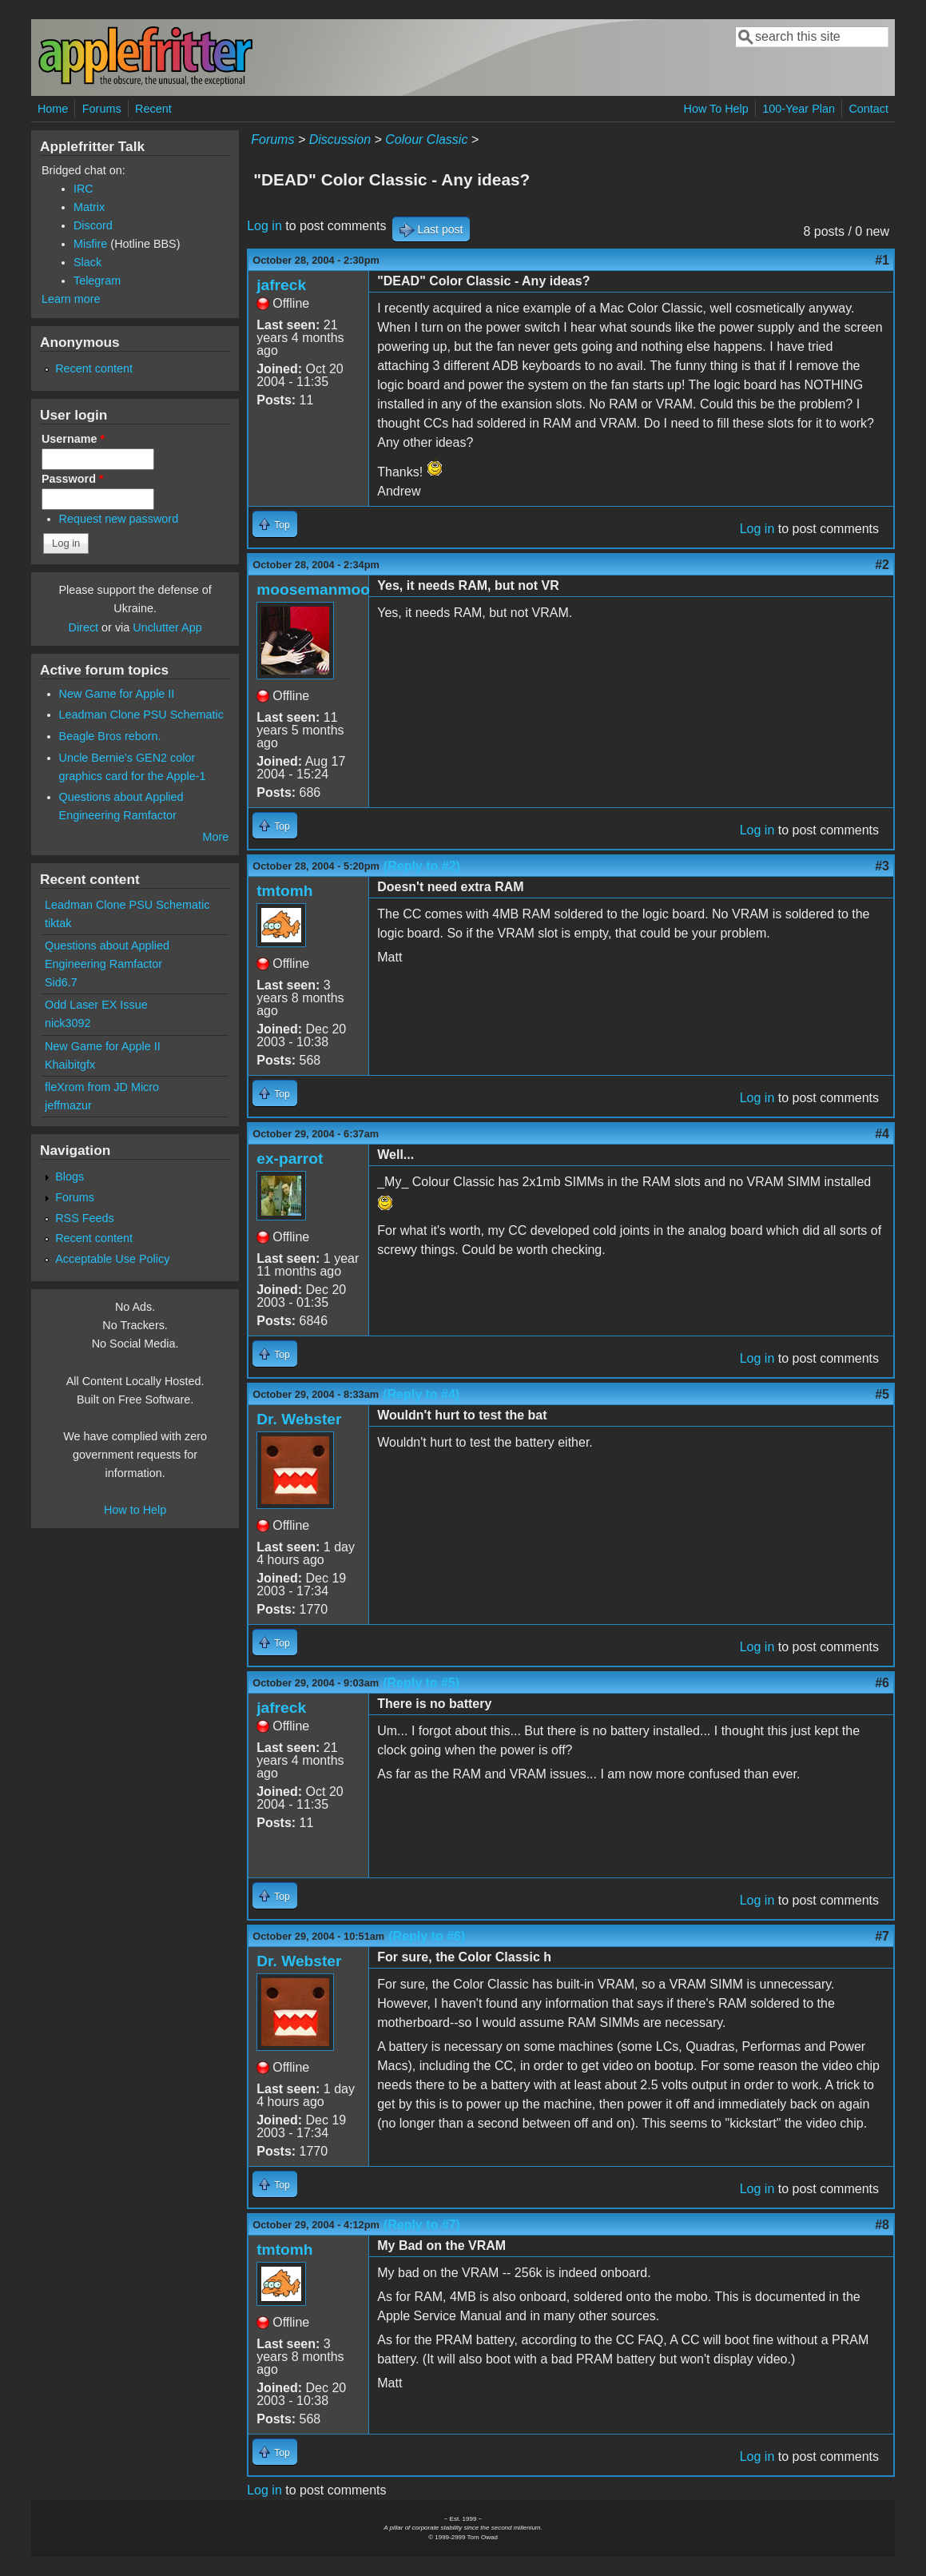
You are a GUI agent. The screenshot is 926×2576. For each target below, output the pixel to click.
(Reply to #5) (421, 1683)
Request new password (119, 518)
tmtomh (284, 890)
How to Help (135, 1509)
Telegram (97, 280)
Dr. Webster (298, 1419)
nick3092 (68, 1023)
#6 (882, 1683)
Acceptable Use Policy (112, 1258)
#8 (882, 2225)
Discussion (340, 139)
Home (53, 108)
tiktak (58, 923)
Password (73, 478)
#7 (882, 1936)
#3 (882, 866)
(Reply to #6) (426, 1936)
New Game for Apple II (117, 693)
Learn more (71, 299)
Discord (93, 225)
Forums (101, 108)
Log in (264, 226)
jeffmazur (68, 1105)
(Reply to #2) (422, 866)
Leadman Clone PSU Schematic (141, 714)
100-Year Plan (798, 108)
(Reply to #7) (422, 2225)
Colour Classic (426, 139)
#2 (882, 564)
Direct (84, 627)
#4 (882, 1134)
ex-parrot (289, 1158)
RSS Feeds (84, 1218)
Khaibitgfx (70, 1064)
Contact (868, 108)
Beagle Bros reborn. (110, 736)
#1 (882, 260)
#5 (882, 1394)
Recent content (94, 368)
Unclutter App (167, 627)
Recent (153, 108)
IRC (83, 188)
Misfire (90, 243)
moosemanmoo (313, 589)
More (215, 836)
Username (73, 438)
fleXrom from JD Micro (102, 1087)
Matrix (89, 207)
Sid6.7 (61, 982)
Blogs (69, 1176)
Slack (87, 262)
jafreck (281, 285)
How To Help (715, 108)
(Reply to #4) (421, 1394)
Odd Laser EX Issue (96, 1004)
